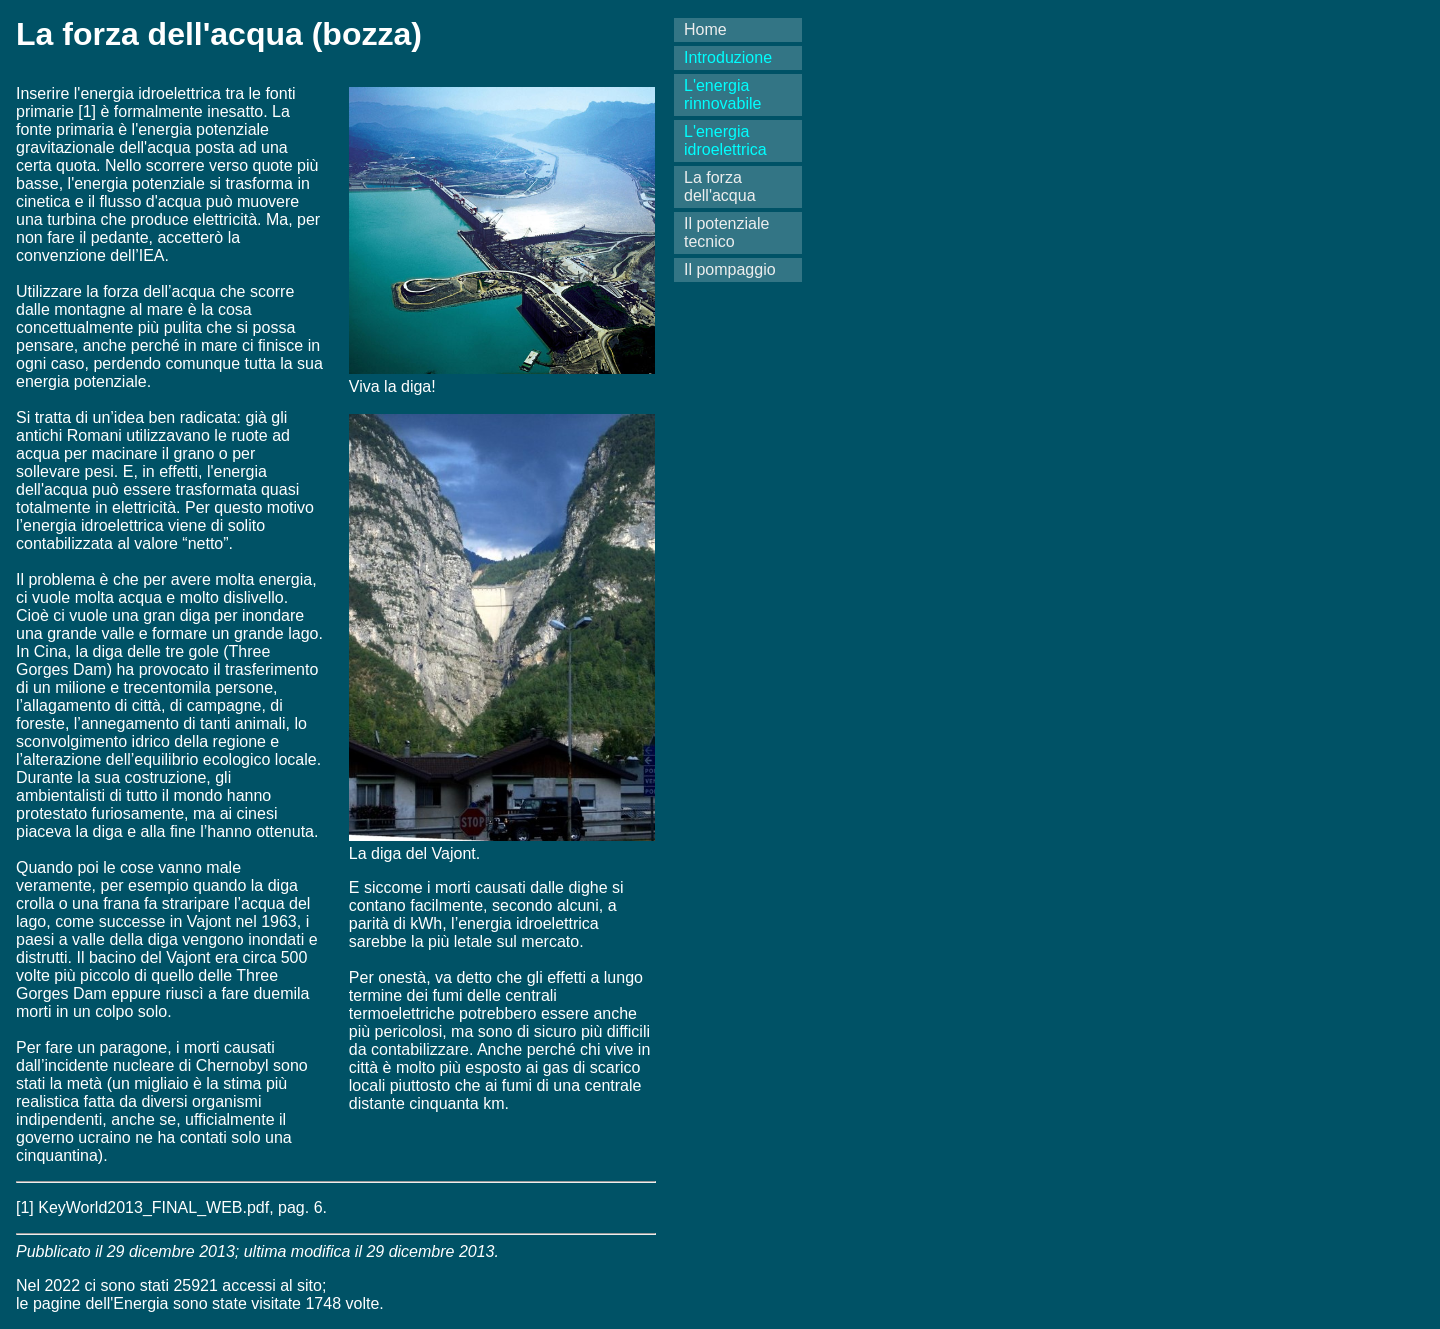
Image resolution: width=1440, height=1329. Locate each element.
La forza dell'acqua (720, 186)
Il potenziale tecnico (726, 232)
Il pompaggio (730, 269)
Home (705, 29)
